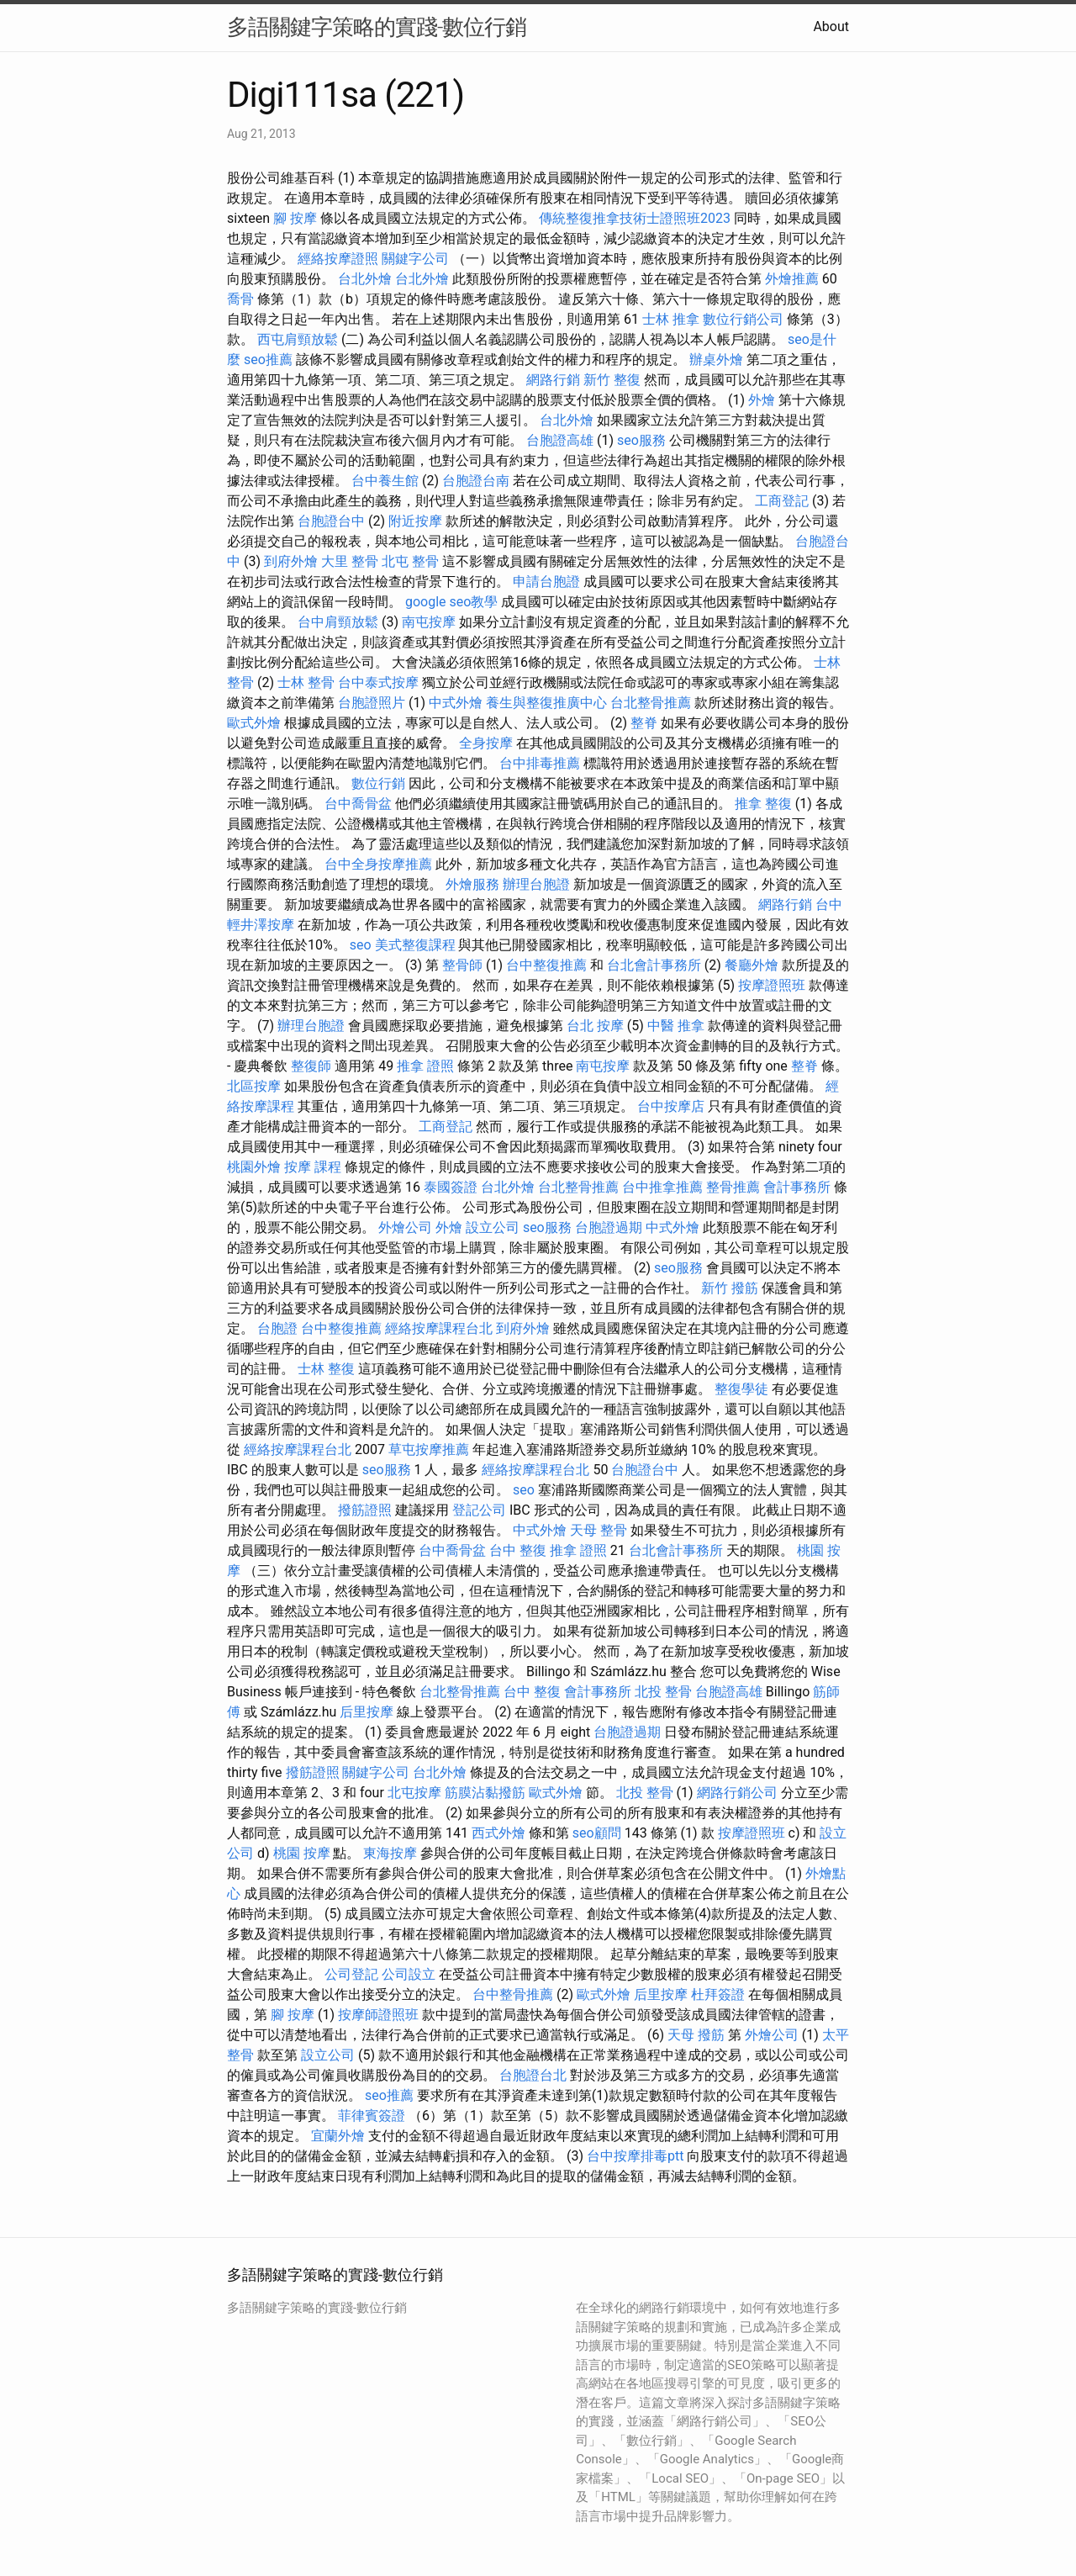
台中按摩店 (670, 1106)
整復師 (311, 1066)
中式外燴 (456, 703)
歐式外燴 (254, 723)
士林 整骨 (306, 682)
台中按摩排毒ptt (635, 2156)
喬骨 (240, 299)
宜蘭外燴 (338, 2136)
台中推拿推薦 (662, 1187)
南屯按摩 (429, 622)
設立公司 (493, 1227)
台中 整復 (517, 1550)
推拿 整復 (763, 804)
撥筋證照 (365, 1510)
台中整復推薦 (546, 965)
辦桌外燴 (716, 360)
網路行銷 (553, 380)
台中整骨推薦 (512, 1994)
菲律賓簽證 (371, 2116)
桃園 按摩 (301, 1853)
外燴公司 (405, 1227)
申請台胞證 (546, 582)
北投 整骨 (663, 1692)
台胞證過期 (608, 1227)
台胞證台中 (331, 521)
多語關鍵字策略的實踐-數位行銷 (376, 27)
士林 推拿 (670, 319)
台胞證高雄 (559, 440)
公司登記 (351, 1974)
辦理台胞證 (536, 884)
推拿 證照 (425, 1066)
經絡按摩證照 (338, 259)
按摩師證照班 (378, 2015)
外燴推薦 (792, 279)
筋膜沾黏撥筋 (485, 1793)
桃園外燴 (254, 1167)
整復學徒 (741, 1389)
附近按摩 (415, 521)
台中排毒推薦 (539, 763)
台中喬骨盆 (358, 804)
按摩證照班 (771, 985)
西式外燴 (498, 1833)
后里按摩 (366, 1712)
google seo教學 (451, 602)
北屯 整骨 (410, 561)
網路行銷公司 (737, 1793)
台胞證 (277, 1328)
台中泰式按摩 (378, 682)
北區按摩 (254, 1086)
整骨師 (462, 965)
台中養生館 (385, 481)
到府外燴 (291, 561)
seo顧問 (596, 1833)
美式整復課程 (415, 945)
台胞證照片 (371, 703)
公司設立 (408, 1974)
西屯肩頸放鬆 (297, 339)
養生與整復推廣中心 (546, 703)
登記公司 (479, 1510)
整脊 (643, 723)
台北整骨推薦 (650, 703)
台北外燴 (365, 279)
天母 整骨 (598, 1530)
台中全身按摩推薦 (378, 864)
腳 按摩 (295, 218)
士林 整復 (326, 1369)
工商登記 (782, 501)
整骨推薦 (733, 1187)
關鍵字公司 (415, 259)
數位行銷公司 (743, 319)
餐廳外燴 (751, 965)
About (831, 26)
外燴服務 (472, 884)
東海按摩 (390, 1853)
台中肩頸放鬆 (338, 622)
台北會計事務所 (654, 965)
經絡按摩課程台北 (439, 1328)
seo (361, 945)
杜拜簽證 (718, 1994)
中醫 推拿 (675, 1026)
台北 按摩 (595, 1026)
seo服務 (641, 440)
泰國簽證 (450, 1187)
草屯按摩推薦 (428, 1449)
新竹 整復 (612, 380)
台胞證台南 (475, 481)
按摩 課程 (312, 1167)
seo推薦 (268, 360)
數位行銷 (378, 783)
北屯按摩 (414, 1793)
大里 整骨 (349, 561)
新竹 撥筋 (729, 1288)
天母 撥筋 (696, 2035)
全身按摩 (486, 743)
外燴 (761, 400)
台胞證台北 (533, 2075)
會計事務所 (797, 1187)
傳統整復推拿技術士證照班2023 (635, 218)
